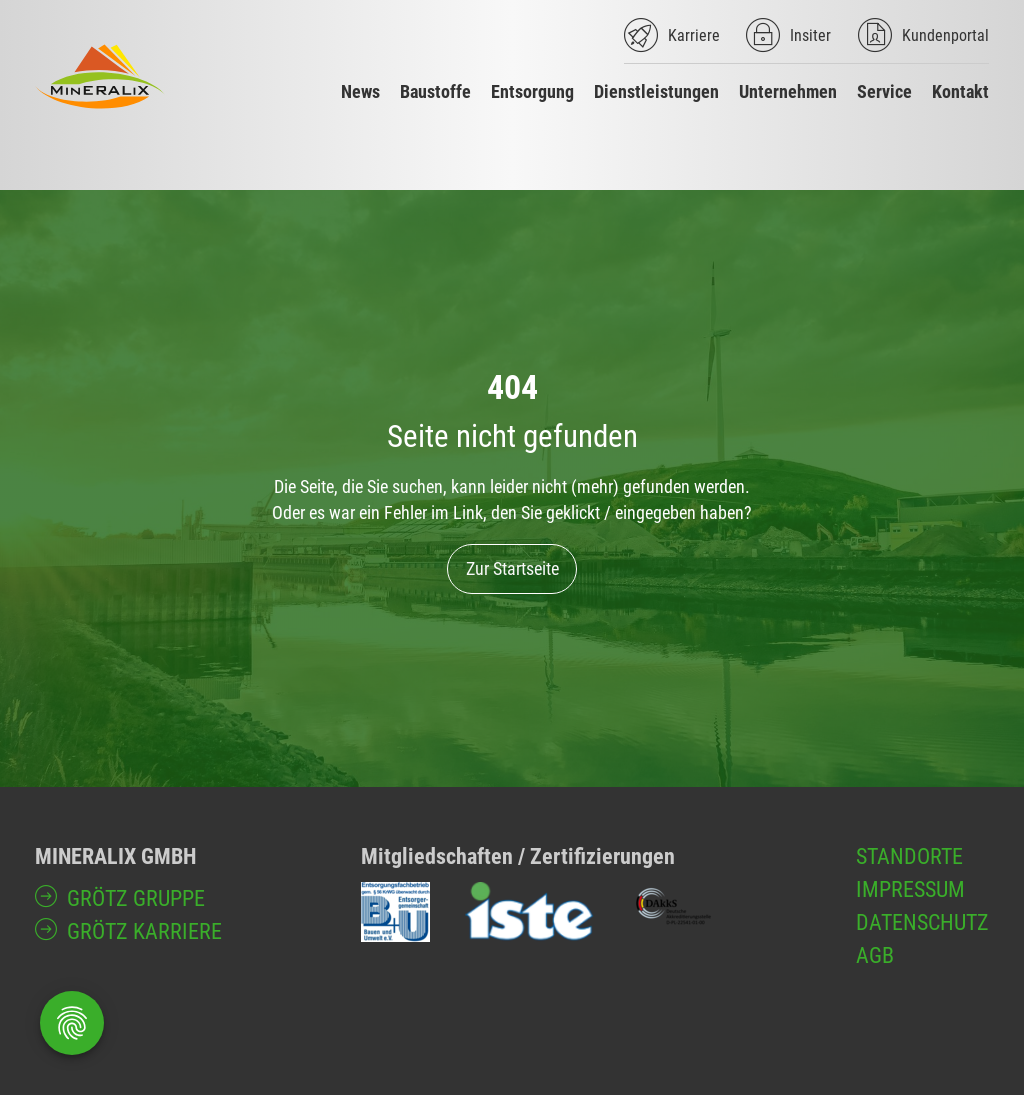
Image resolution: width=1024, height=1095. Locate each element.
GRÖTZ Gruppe (136, 898)
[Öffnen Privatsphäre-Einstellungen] (72, 1023)
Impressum (910, 889)
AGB (875, 955)
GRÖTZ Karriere (144, 931)
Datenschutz (922, 922)
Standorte (909, 856)
